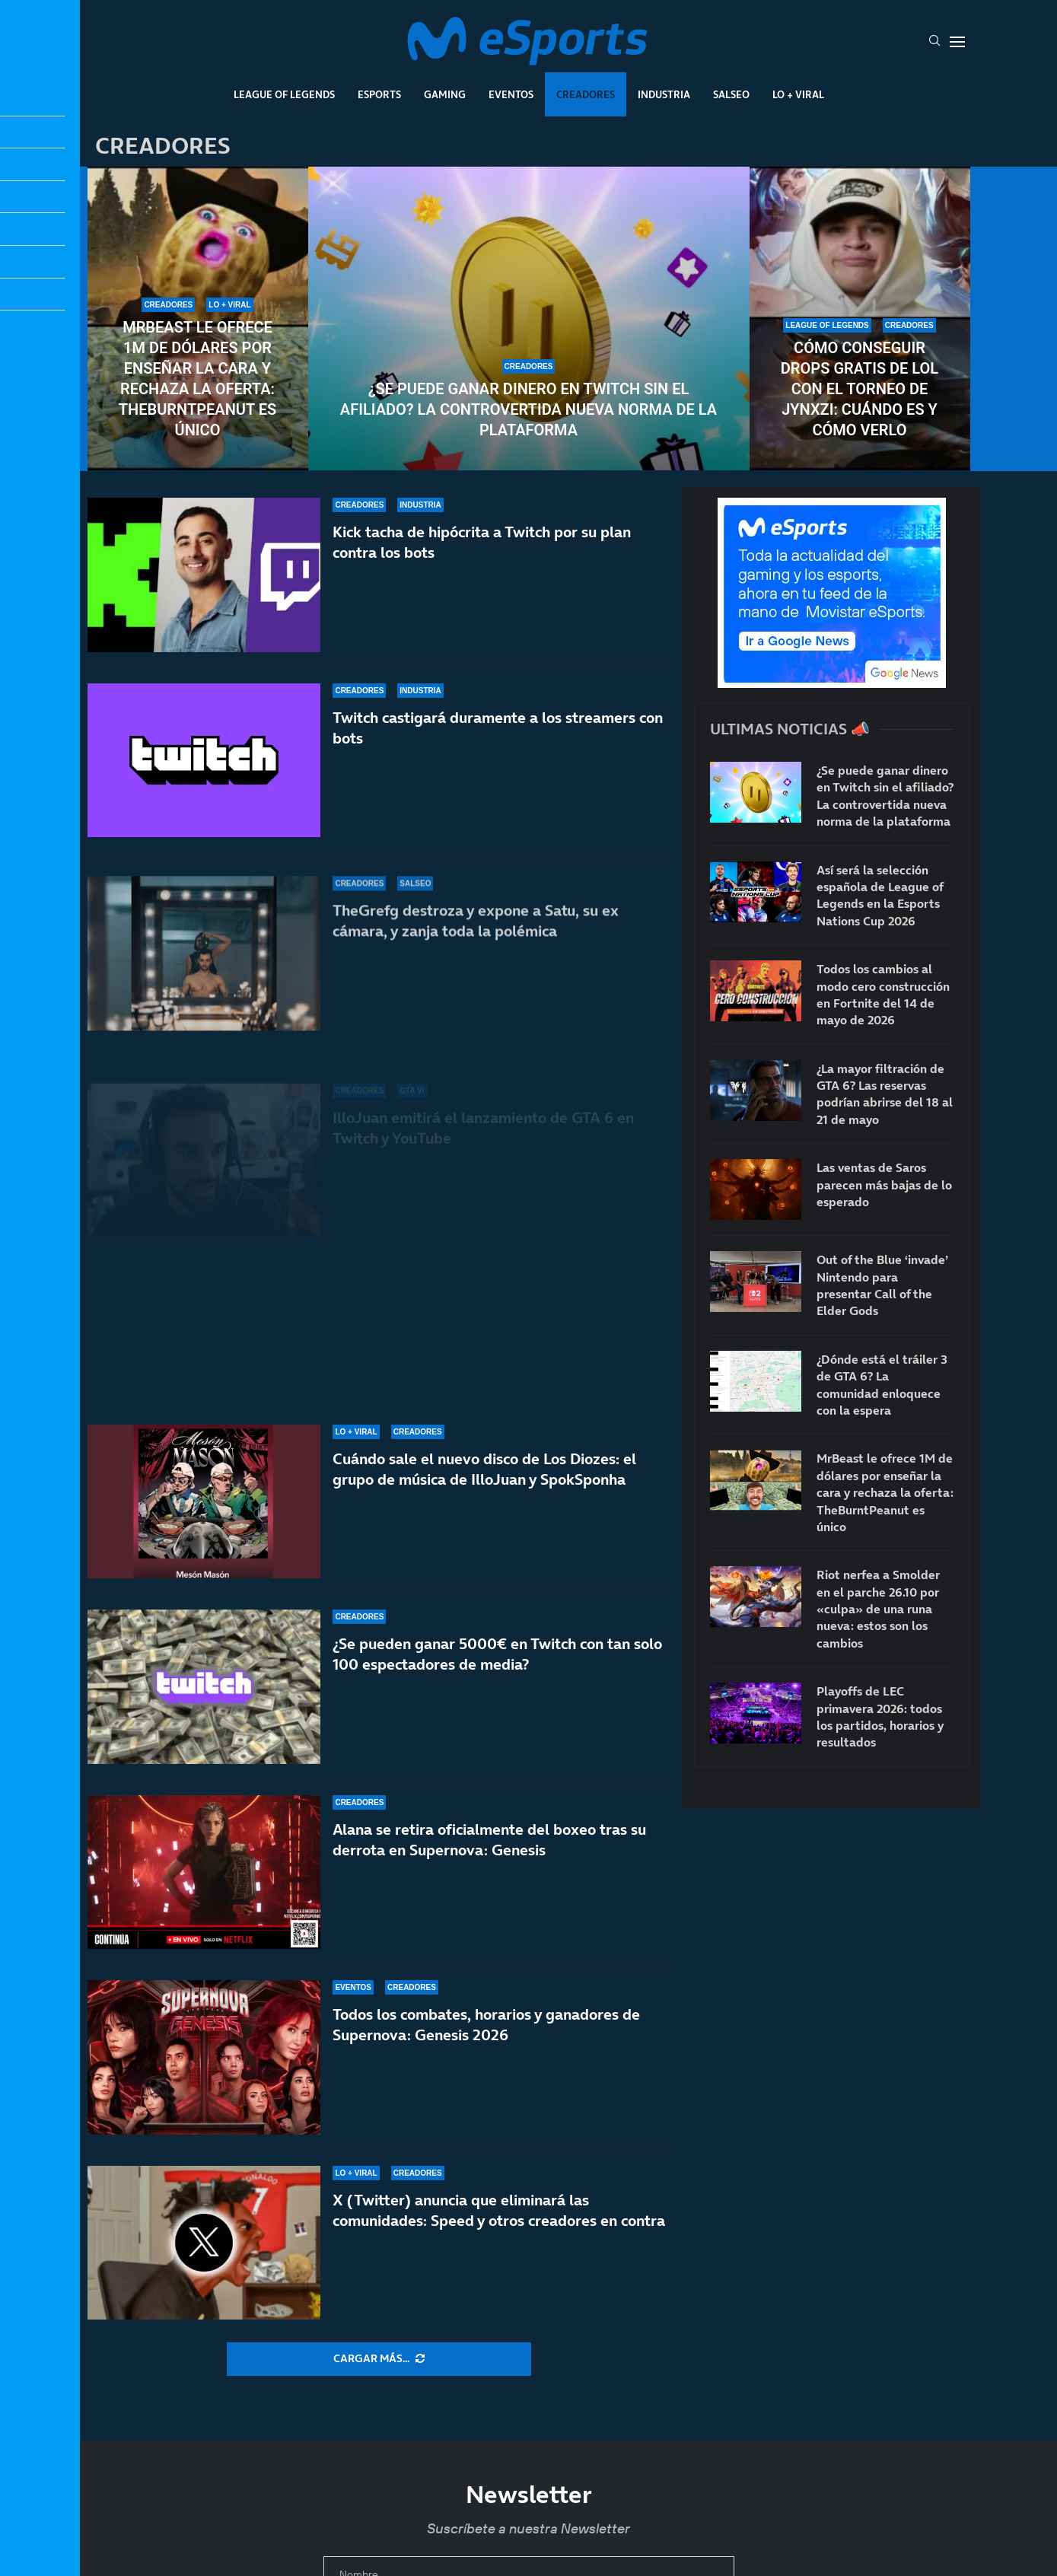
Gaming (445, 94)
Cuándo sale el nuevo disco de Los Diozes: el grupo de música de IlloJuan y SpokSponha (484, 1469)
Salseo (731, 94)
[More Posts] (379, 2359)
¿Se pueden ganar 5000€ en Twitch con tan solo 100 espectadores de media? (497, 1654)
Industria (664, 94)
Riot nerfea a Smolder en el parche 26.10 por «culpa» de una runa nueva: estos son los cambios (878, 1608)
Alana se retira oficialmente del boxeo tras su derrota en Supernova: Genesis (489, 1840)
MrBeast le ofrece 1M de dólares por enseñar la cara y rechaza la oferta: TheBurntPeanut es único (197, 378)
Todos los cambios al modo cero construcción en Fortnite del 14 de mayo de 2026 (883, 994)
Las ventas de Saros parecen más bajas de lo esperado (884, 1184)
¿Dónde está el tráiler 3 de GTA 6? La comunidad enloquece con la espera (882, 1385)
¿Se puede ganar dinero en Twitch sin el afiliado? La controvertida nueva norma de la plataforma (528, 409)
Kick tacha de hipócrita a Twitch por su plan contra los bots (482, 572)
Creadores (585, 94)
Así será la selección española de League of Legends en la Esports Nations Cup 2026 (880, 895)
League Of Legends (284, 94)
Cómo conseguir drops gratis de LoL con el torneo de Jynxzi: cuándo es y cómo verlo (859, 389)
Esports (379, 94)
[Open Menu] (957, 41)
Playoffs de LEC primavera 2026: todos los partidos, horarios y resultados (880, 1716)
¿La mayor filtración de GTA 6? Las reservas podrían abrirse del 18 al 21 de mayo (885, 1094)
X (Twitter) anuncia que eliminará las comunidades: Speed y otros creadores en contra (499, 2210)
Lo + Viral (798, 94)
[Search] (934, 42)
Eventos (511, 94)
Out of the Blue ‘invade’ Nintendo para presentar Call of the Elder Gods (882, 1285)
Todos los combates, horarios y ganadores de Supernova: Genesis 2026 (486, 2025)
